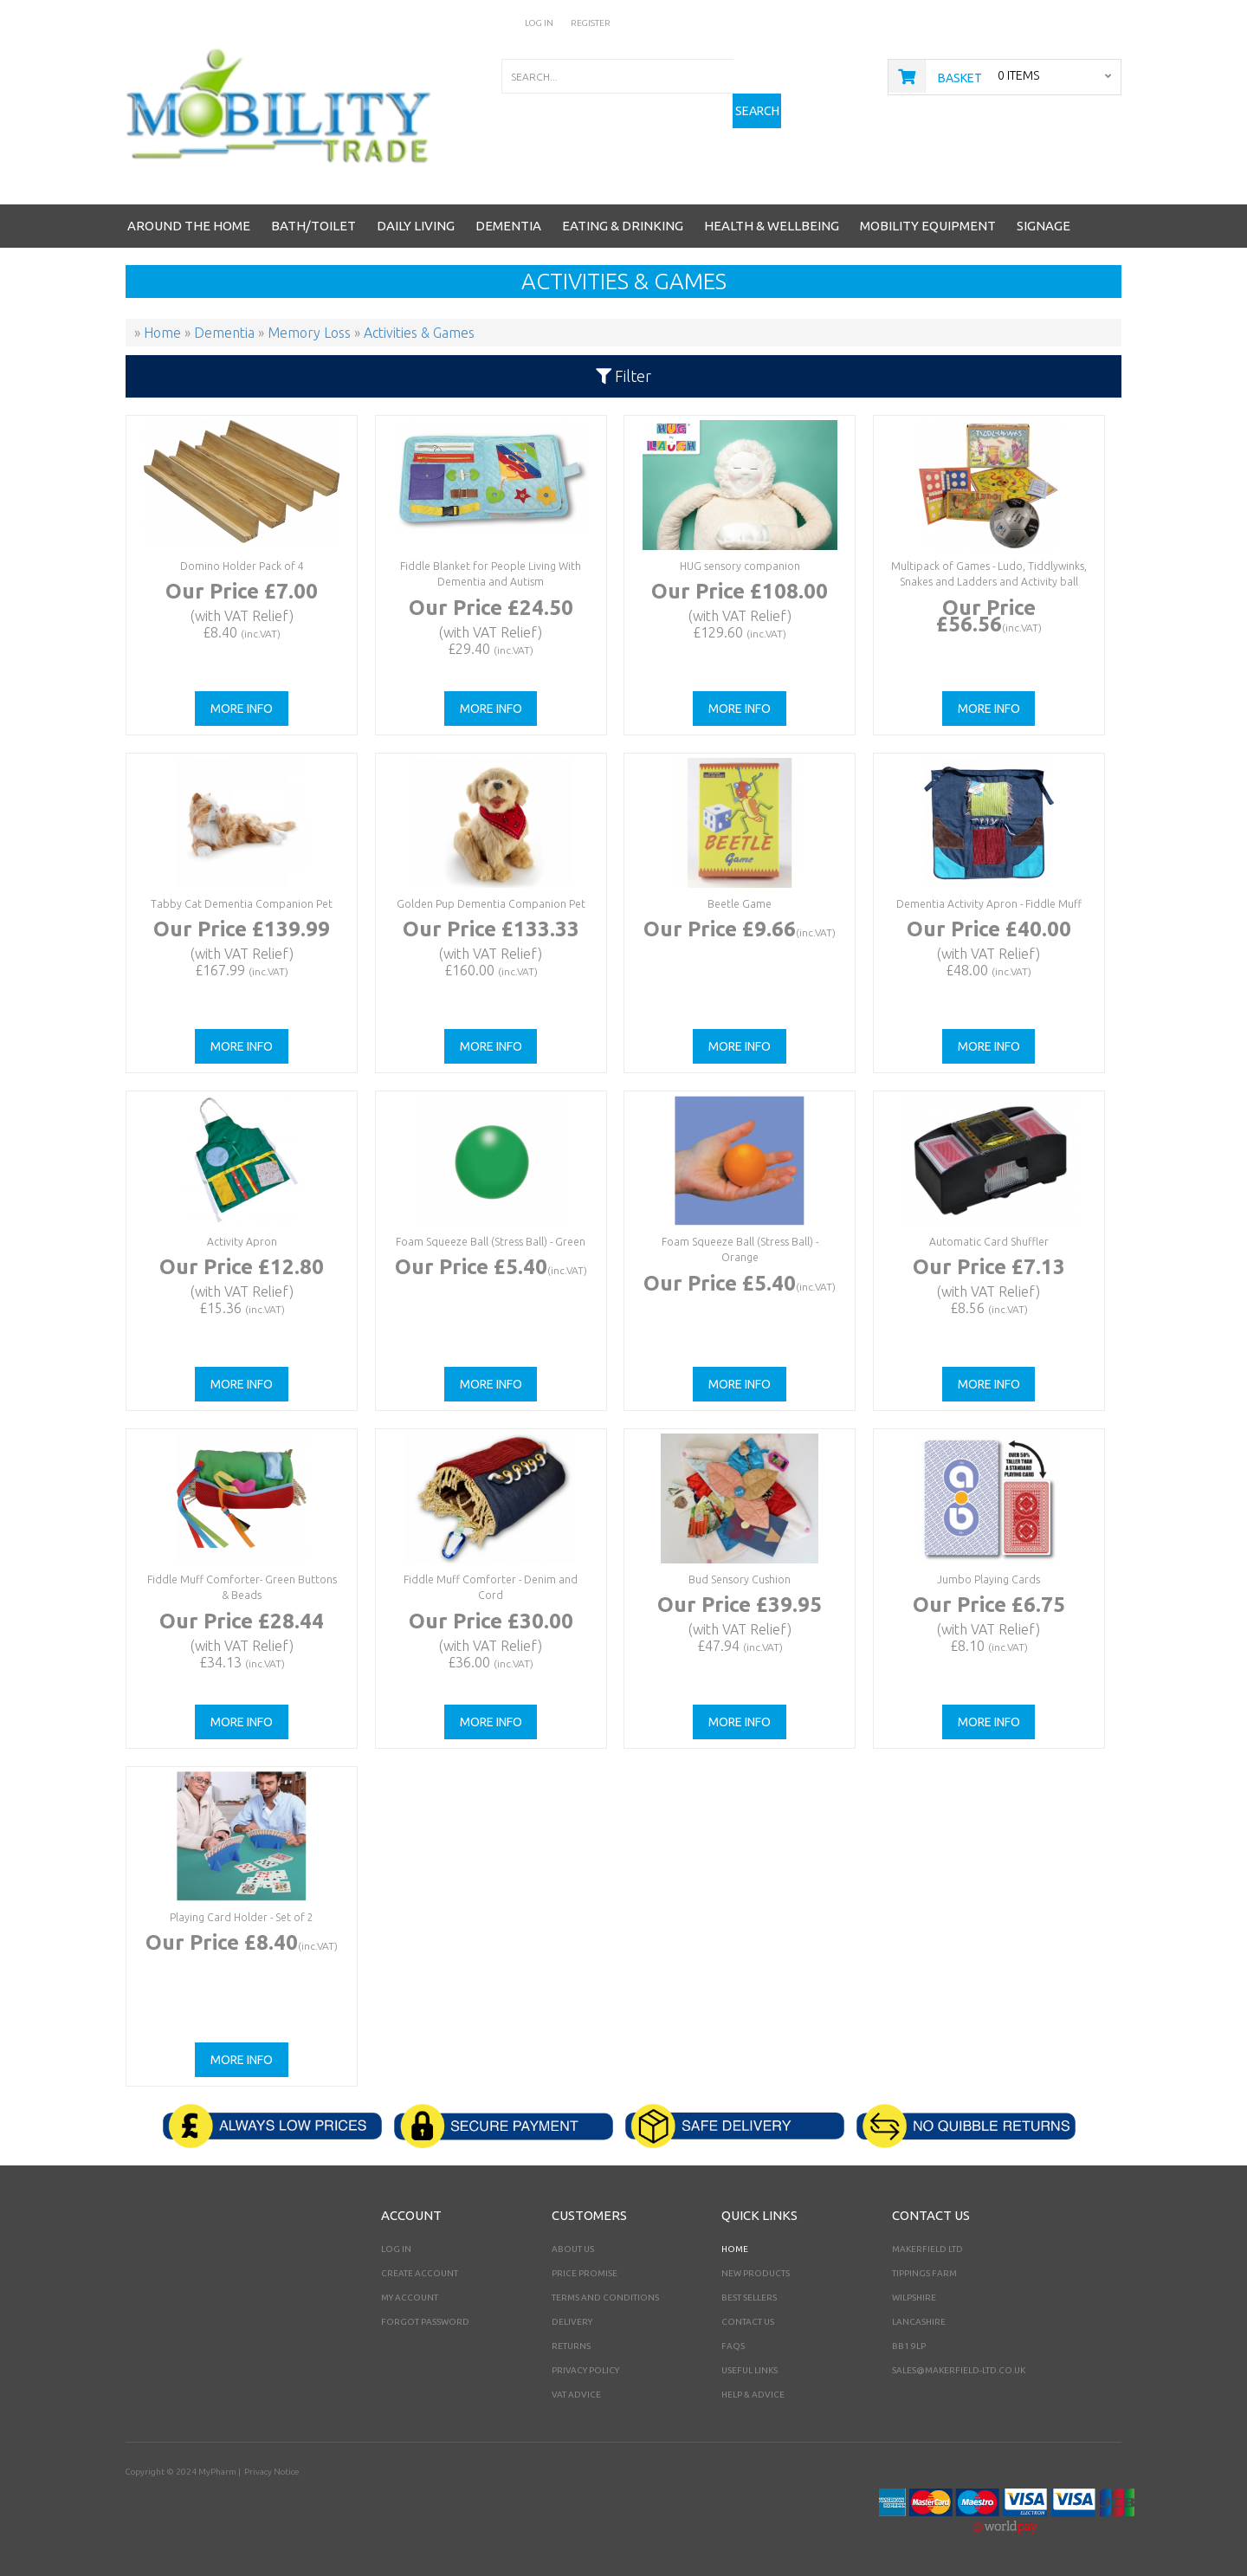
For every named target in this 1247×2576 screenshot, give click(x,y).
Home (734, 2249)
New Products (755, 2273)
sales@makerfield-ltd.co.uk (958, 2370)
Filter (623, 376)
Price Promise (584, 2273)
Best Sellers (749, 2297)
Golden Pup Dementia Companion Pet (490, 903)
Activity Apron (241, 1241)
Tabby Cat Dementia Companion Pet (241, 903)
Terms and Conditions (605, 2297)
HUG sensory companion (739, 566)
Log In (539, 23)
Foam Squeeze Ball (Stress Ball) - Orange (739, 1241)
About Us (573, 2249)
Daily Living (416, 225)
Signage (1043, 225)
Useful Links (749, 2370)
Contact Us (747, 2322)
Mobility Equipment (928, 225)
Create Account (419, 2273)
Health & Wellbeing (771, 225)
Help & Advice (753, 2394)
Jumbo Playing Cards (988, 1579)
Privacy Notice (271, 2471)
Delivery (572, 2322)
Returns (571, 2346)
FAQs (733, 2346)
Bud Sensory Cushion (739, 1579)
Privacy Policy (585, 2370)
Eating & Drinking (622, 225)
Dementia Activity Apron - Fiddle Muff (988, 903)
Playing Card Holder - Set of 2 (242, 1917)
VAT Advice (576, 2394)
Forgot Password (425, 2322)
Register (591, 23)
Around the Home (188, 225)
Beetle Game (739, 903)
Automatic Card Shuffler (988, 1241)
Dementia (508, 225)
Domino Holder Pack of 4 (241, 566)
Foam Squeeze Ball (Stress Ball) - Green (490, 1241)
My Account (409, 2297)
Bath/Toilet (313, 225)
